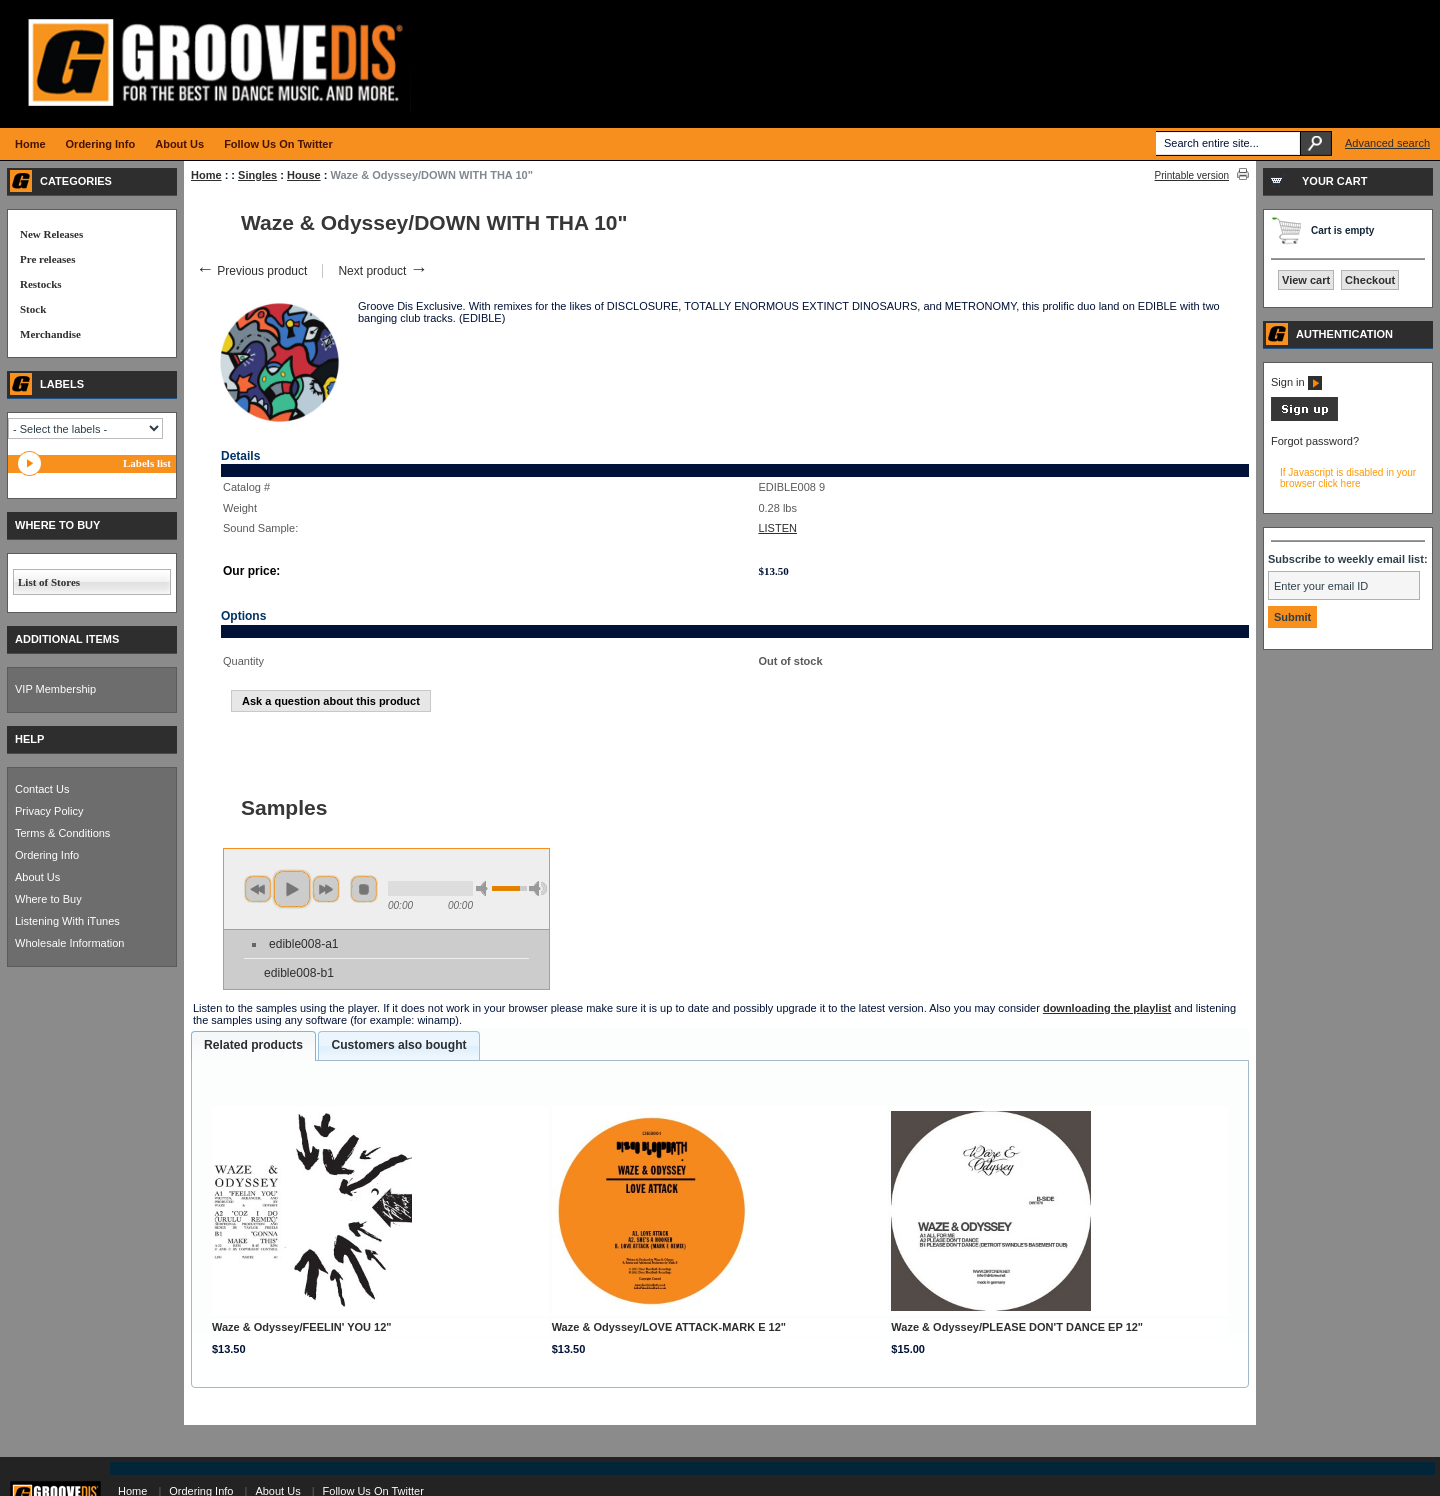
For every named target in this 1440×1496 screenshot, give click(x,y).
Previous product (251, 271)
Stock (33, 309)
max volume (538, 888)
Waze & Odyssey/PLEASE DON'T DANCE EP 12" (1017, 1327)
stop (364, 889)
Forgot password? (1315, 441)
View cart (1306, 280)
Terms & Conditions (62, 833)
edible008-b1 (299, 973)
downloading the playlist (1107, 1008)
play (292, 889)
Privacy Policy (49, 811)
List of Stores (49, 582)
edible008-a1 (303, 944)
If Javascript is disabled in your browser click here (1348, 478)
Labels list (147, 463)
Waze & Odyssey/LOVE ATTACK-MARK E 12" (669, 1327)
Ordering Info (47, 855)
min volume (485, 888)
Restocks (41, 284)
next (326, 889)
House (304, 175)
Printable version (1192, 175)
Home (206, 175)
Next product (382, 271)
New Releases (51, 234)
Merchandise (50, 334)
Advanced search (1387, 143)
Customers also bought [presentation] (398, 1045)
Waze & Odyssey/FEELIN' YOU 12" (302, 1327)
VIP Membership (55, 689)
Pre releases (47, 259)
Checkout (1370, 280)
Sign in (1296, 382)
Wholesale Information (69, 943)
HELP (29, 739)
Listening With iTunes (67, 921)
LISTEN (777, 528)
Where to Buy (48, 899)
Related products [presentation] (253, 1045)
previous (258, 889)
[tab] (253, 1046)
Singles (257, 175)
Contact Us (42, 789)
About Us (37, 877)
